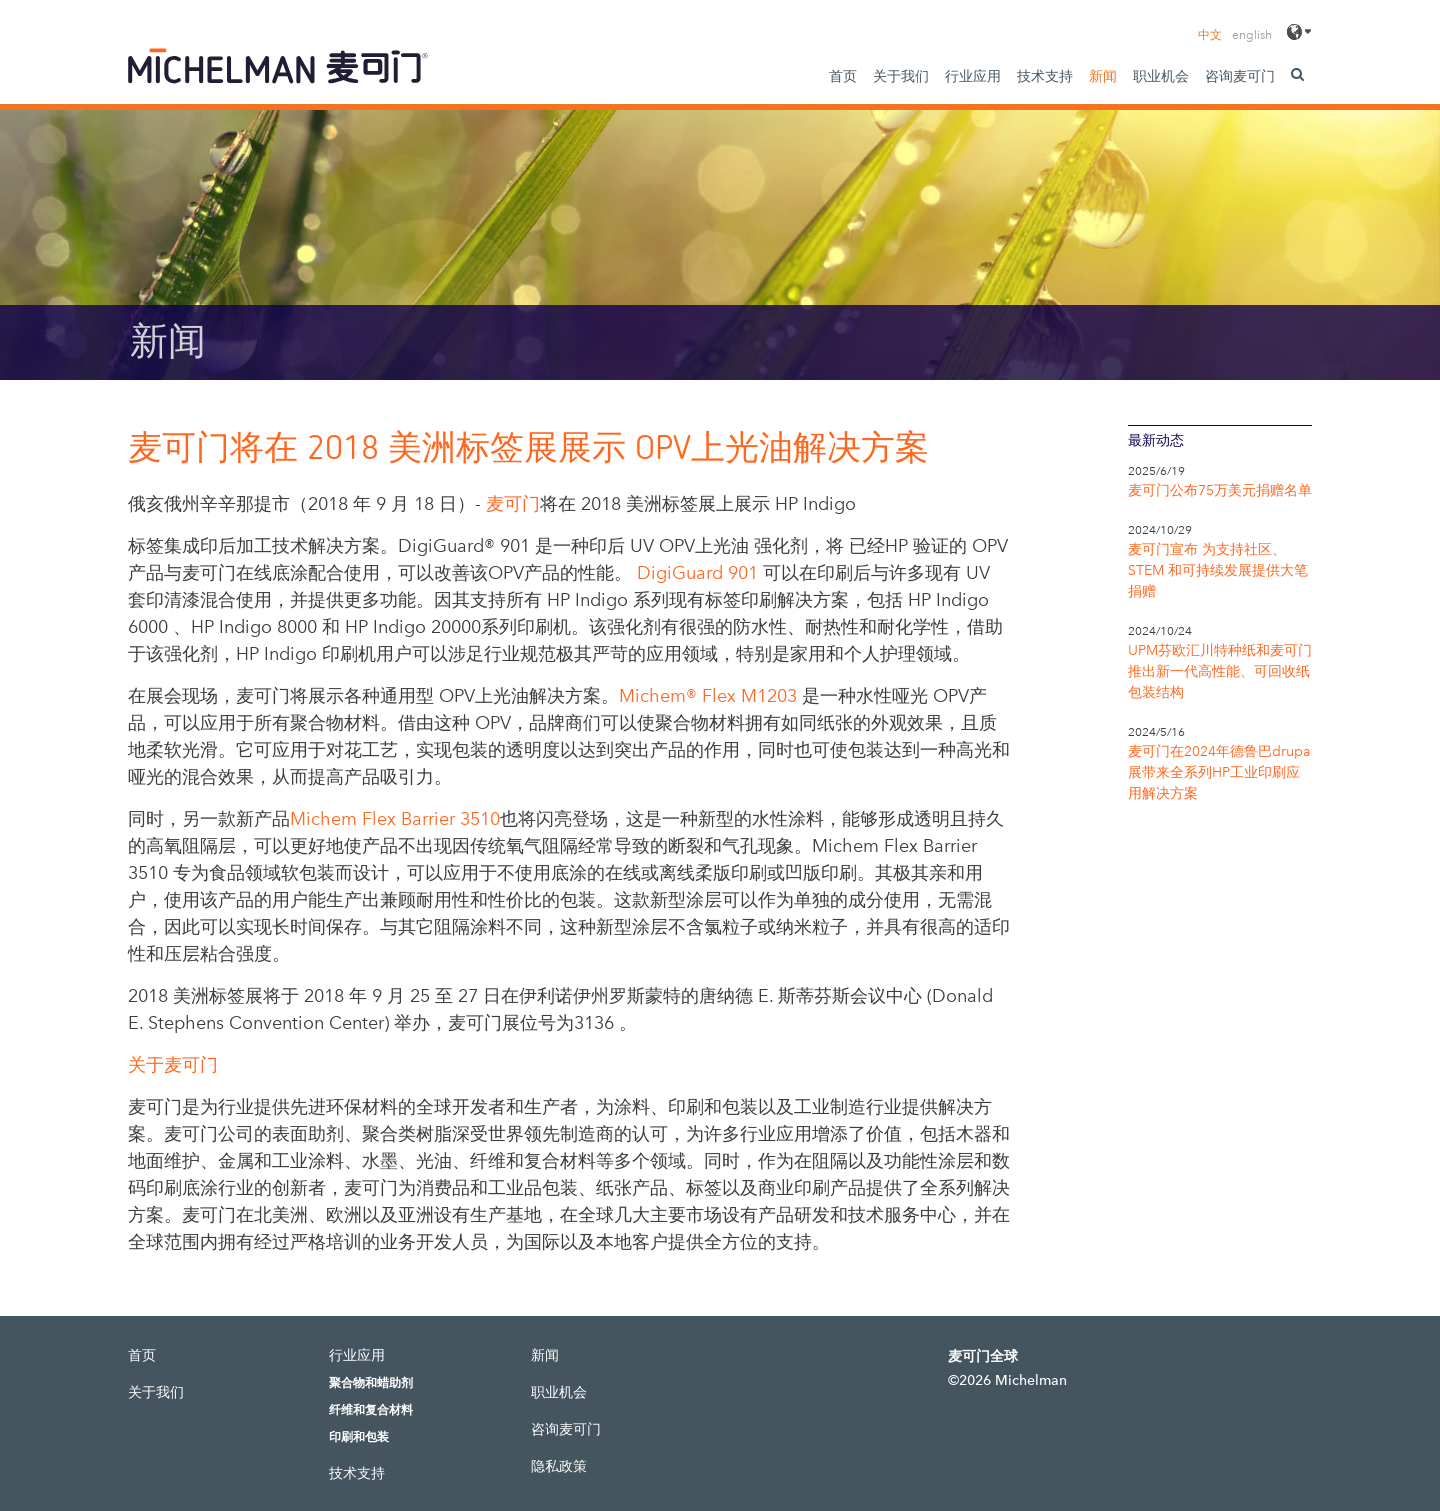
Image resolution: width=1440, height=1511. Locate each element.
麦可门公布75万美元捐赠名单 (1220, 490)
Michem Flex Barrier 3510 (395, 819)
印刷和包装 (359, 1437)
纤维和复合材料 (371, 1410)
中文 (1210, 35)
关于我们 (901, 77)
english (1252, 35)
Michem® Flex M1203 (708, 696)
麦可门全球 (983, 1356)
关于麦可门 (173, 1065)
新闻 (1103, 77)
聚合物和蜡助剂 (371, 1383)
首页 (843, 77)
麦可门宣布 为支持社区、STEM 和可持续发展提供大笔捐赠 (1218, 570)
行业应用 (973, 77)
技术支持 (1045, 77)
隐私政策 (559, 1467)
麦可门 (513, 504)
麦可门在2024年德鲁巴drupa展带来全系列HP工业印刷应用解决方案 (1219, 772)
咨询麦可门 (1240, 77)
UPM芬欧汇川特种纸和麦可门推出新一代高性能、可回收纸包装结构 (1220, 671)
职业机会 (1161, 77)
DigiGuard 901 (697, 573)
